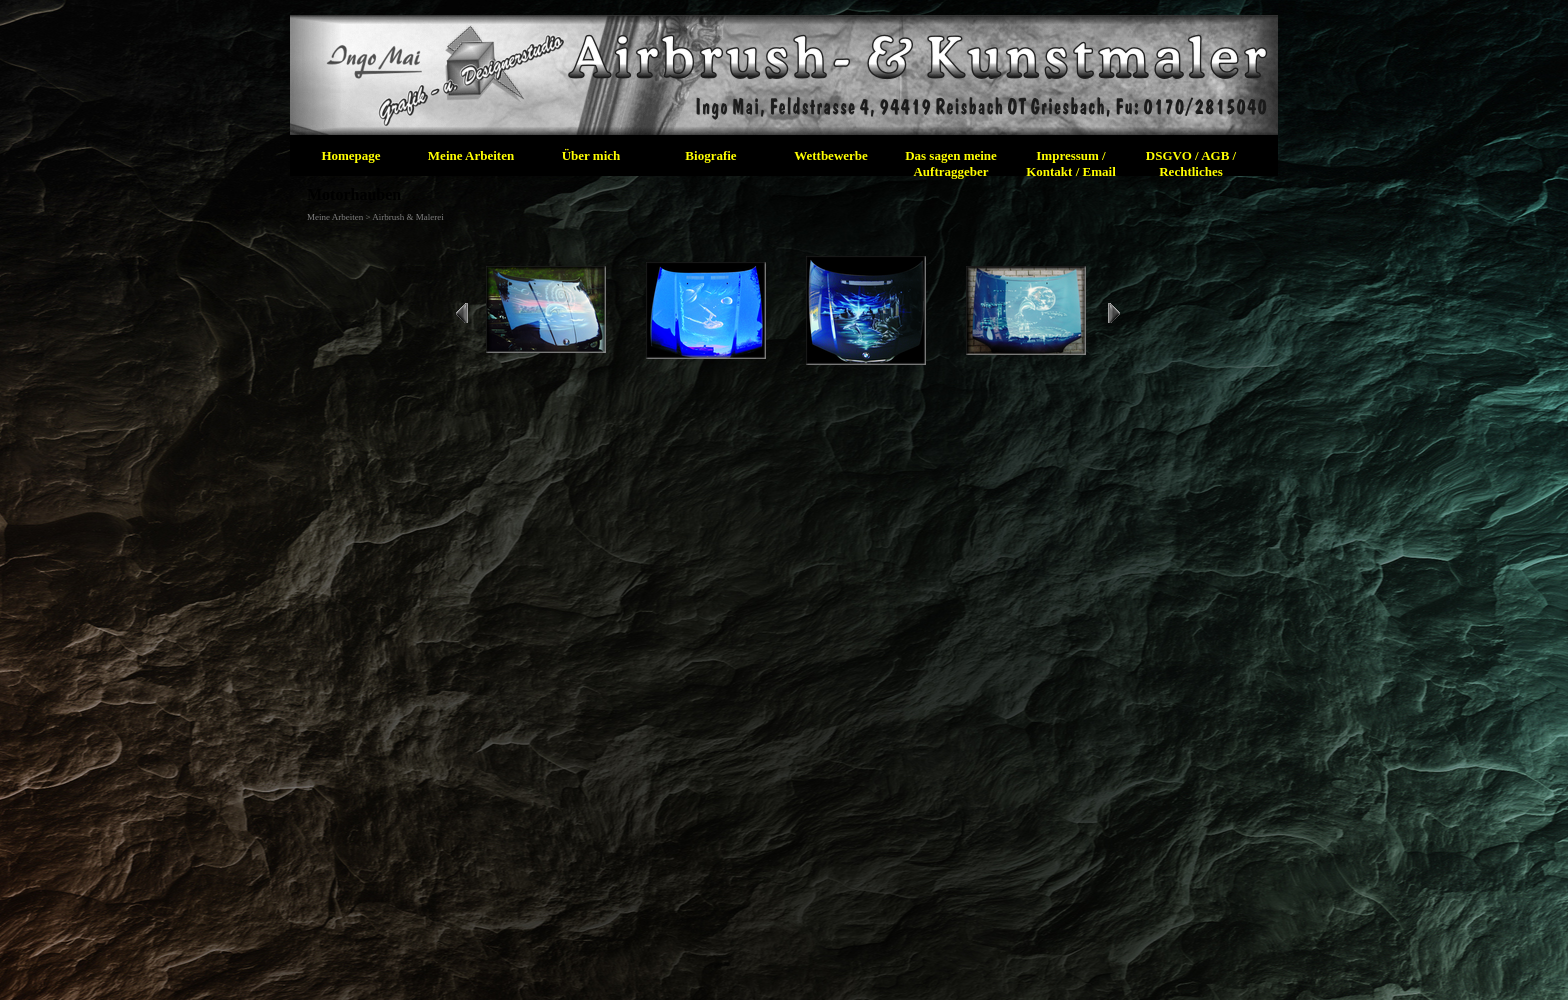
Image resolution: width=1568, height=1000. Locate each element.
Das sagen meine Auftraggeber (951, 163)
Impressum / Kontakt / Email (1071, 163)
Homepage (350, 155)
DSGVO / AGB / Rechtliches (1191, 163)
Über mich (591, 155)
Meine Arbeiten (471, 155)
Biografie (710, 155)
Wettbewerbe (831, 155)
